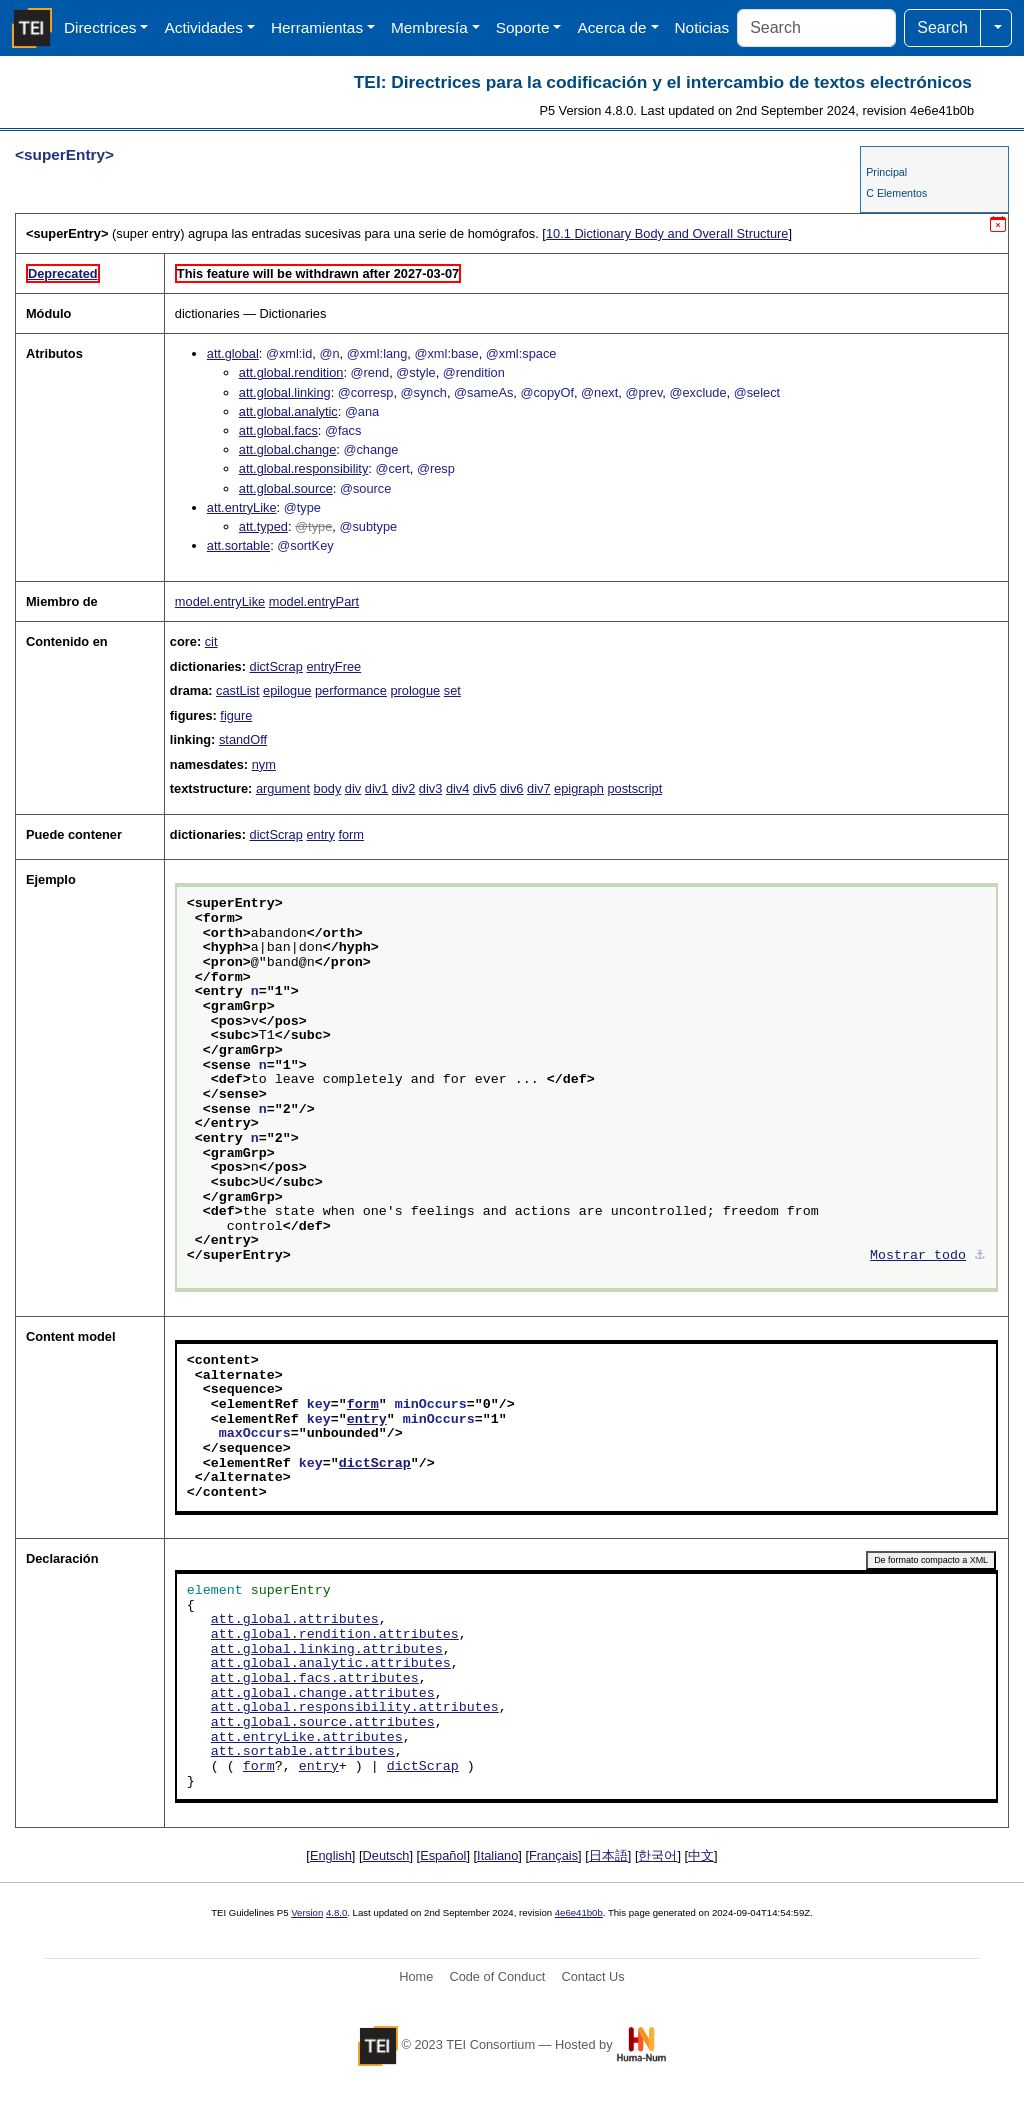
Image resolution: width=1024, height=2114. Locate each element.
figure (236, 715)
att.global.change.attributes (323, 1694)
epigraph (579, 788)
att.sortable (238, 545)
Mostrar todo (918, 1256)
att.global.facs (278, 430)
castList (237, 690)
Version (307, 1912)
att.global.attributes (295, 1620)
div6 (511, 788)
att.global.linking (285, 392)
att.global (233, 353)
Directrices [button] (100, 27)
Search (942, 27)
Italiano (497, 1855)
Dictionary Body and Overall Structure (667, 233)
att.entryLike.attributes (307, 1738)
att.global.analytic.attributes (331, 1664)
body (328, 788)
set (452, 690)
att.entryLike (242, 507)
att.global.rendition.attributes (335, 1635)
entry (320, 834)
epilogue (287, 690)
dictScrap (276, 666)
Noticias (702, 27)
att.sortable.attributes (303, 1752)
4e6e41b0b (579, 1912)
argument (283, 788)
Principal (886, 172)
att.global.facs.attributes (315, 1679)
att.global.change (287, 449)
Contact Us (592, 1976)
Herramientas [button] (317, 27)
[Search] (816, 28)
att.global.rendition (291, 372)
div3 (430, 788)
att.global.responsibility (303, 468)
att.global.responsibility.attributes (355, 1708)
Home (416, 1976)
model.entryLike (220, 601)
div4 (457, 788)
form (351, 834)
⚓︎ (980, 1256)
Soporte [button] (523, 27)
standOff (243, 739)
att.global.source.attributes (323, 1723)
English (331, 1855)
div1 (376, 788)
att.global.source (286, 488)
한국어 (657, 1855)
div (353, 788)
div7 (538, 788)
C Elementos (896, 193)
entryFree (333, 666)
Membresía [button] (429, 27)
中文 (701, 1855)
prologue (415, 690)
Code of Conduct (497, 1976)
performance (351, 690)
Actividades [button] (203, 27)
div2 (403, 788)
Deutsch (386, 1855)
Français (553, 1855)
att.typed (263, 526)
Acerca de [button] (611, 27)
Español (443, 1855)
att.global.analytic (288, 411)
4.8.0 (336, 1912)
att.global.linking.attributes (327, 1650)
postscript (634, 788)
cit (211, 641)
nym (264, 764)
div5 (484, 788)
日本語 (608, 1855)
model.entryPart (314, 601)
